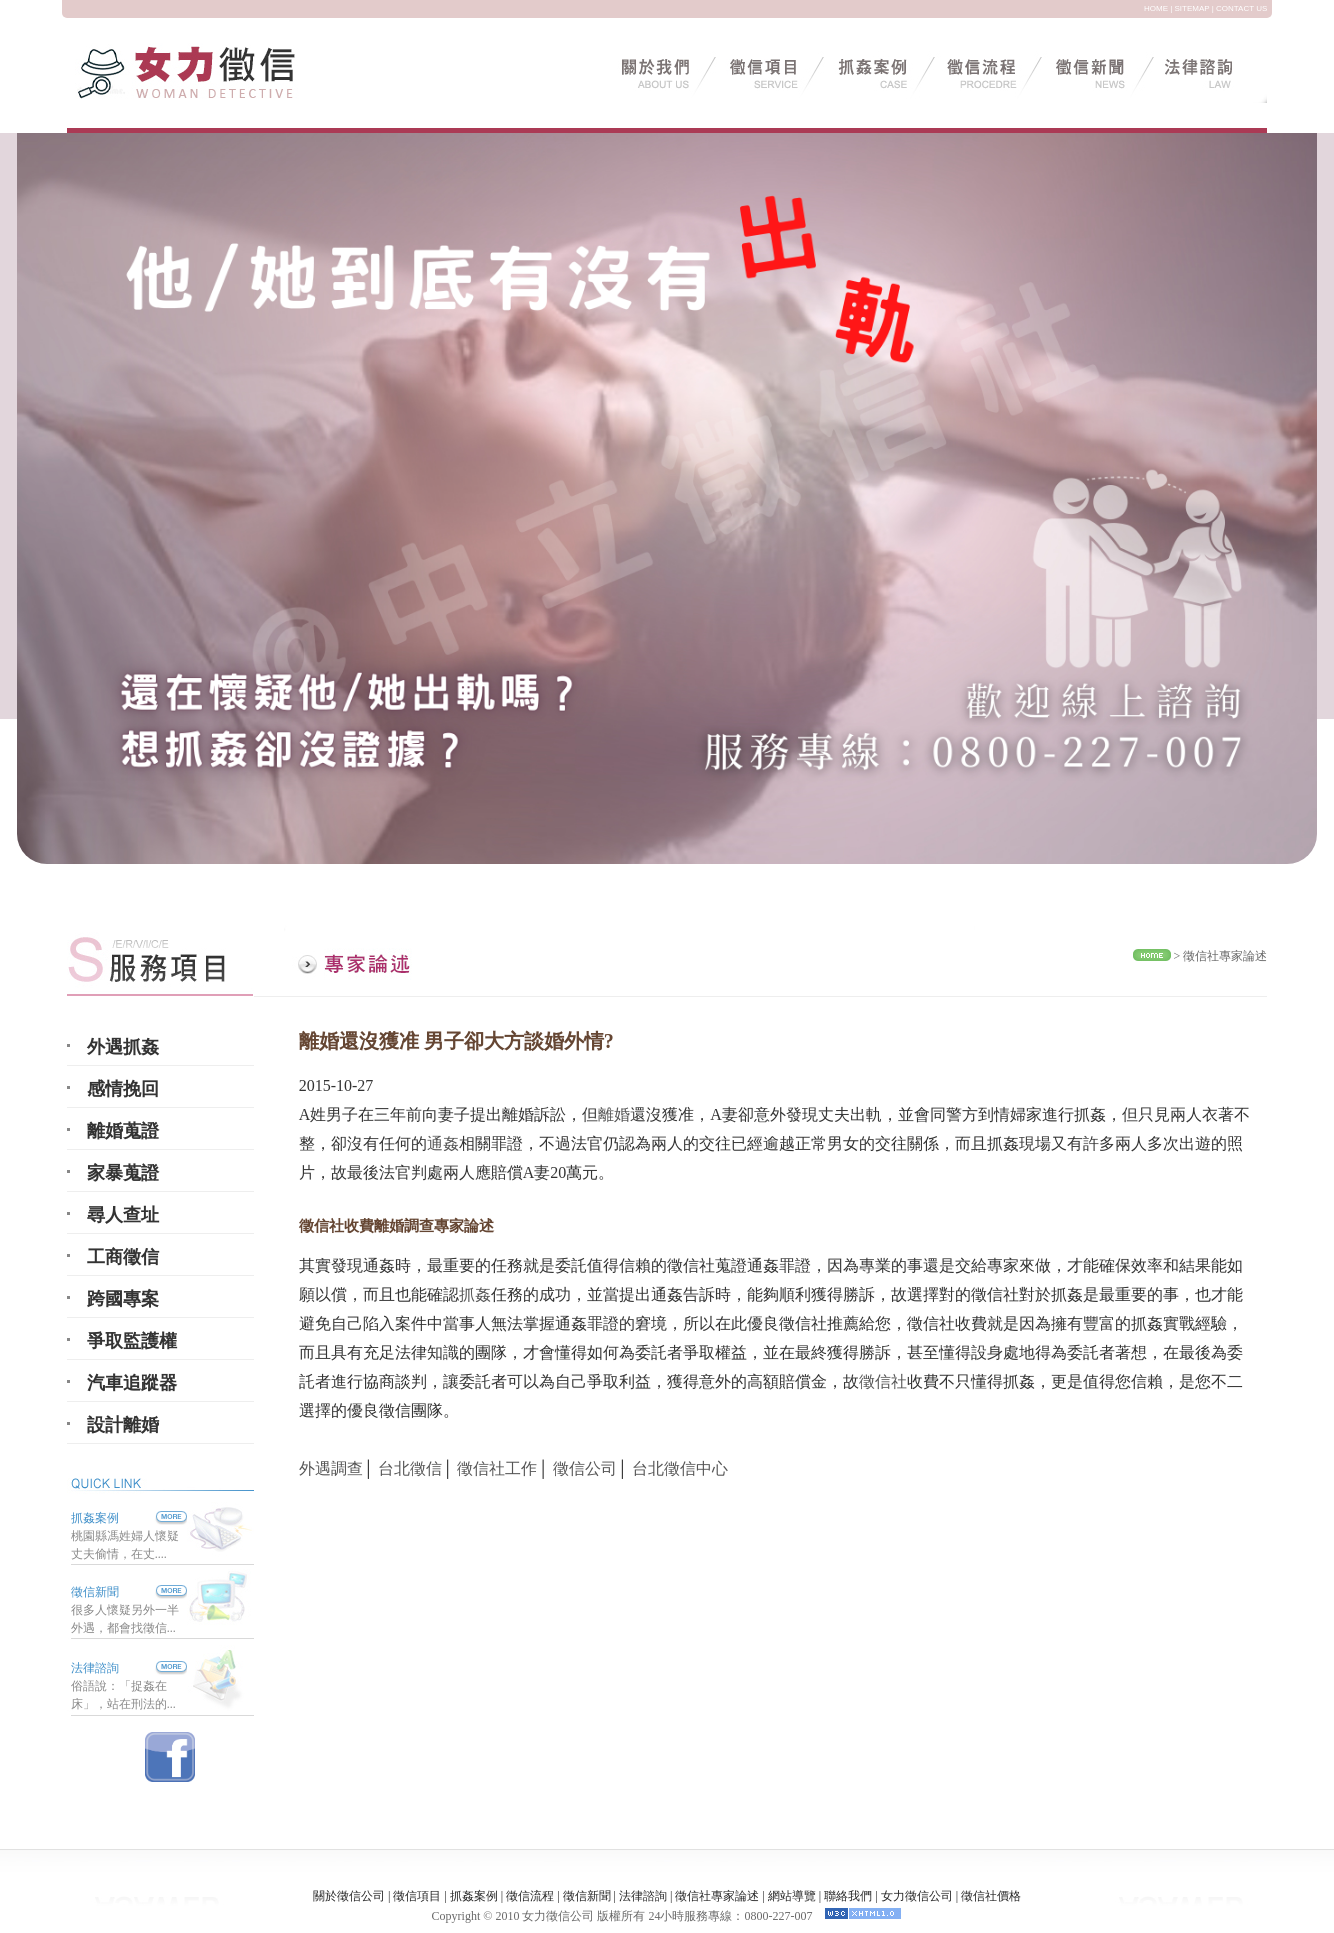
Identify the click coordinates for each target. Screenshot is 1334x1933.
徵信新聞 (95, 1592)
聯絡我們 (848, 1896)
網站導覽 (792, 1896)
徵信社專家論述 (1225, 956)
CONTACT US (1241, 8)
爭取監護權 (132, 1341)
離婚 (614, 1114)
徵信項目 (417, 1896)
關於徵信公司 (349, 1896)
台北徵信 (410, 1468)
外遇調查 (331, 1468)
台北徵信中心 (680, 1468)
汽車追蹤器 (132, 1383)
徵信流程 (530, 1896)
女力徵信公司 (917, 1896)
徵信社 (883, 1381)
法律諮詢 (95, 1668)
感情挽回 (123, 1089)
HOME (1156, 8)
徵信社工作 (497, 1468)
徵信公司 (585, 1468)
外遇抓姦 (123, 1047)
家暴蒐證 (123, 1173)
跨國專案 (123, 1299)
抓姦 (475, 1294)
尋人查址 (123, 1215)
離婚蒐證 (123, 1131)
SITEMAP (1192, 8)
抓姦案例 (129, 1518)
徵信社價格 (991, 1896)
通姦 (443, 1143)
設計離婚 (123, 1425)
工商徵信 (123, 1257)
